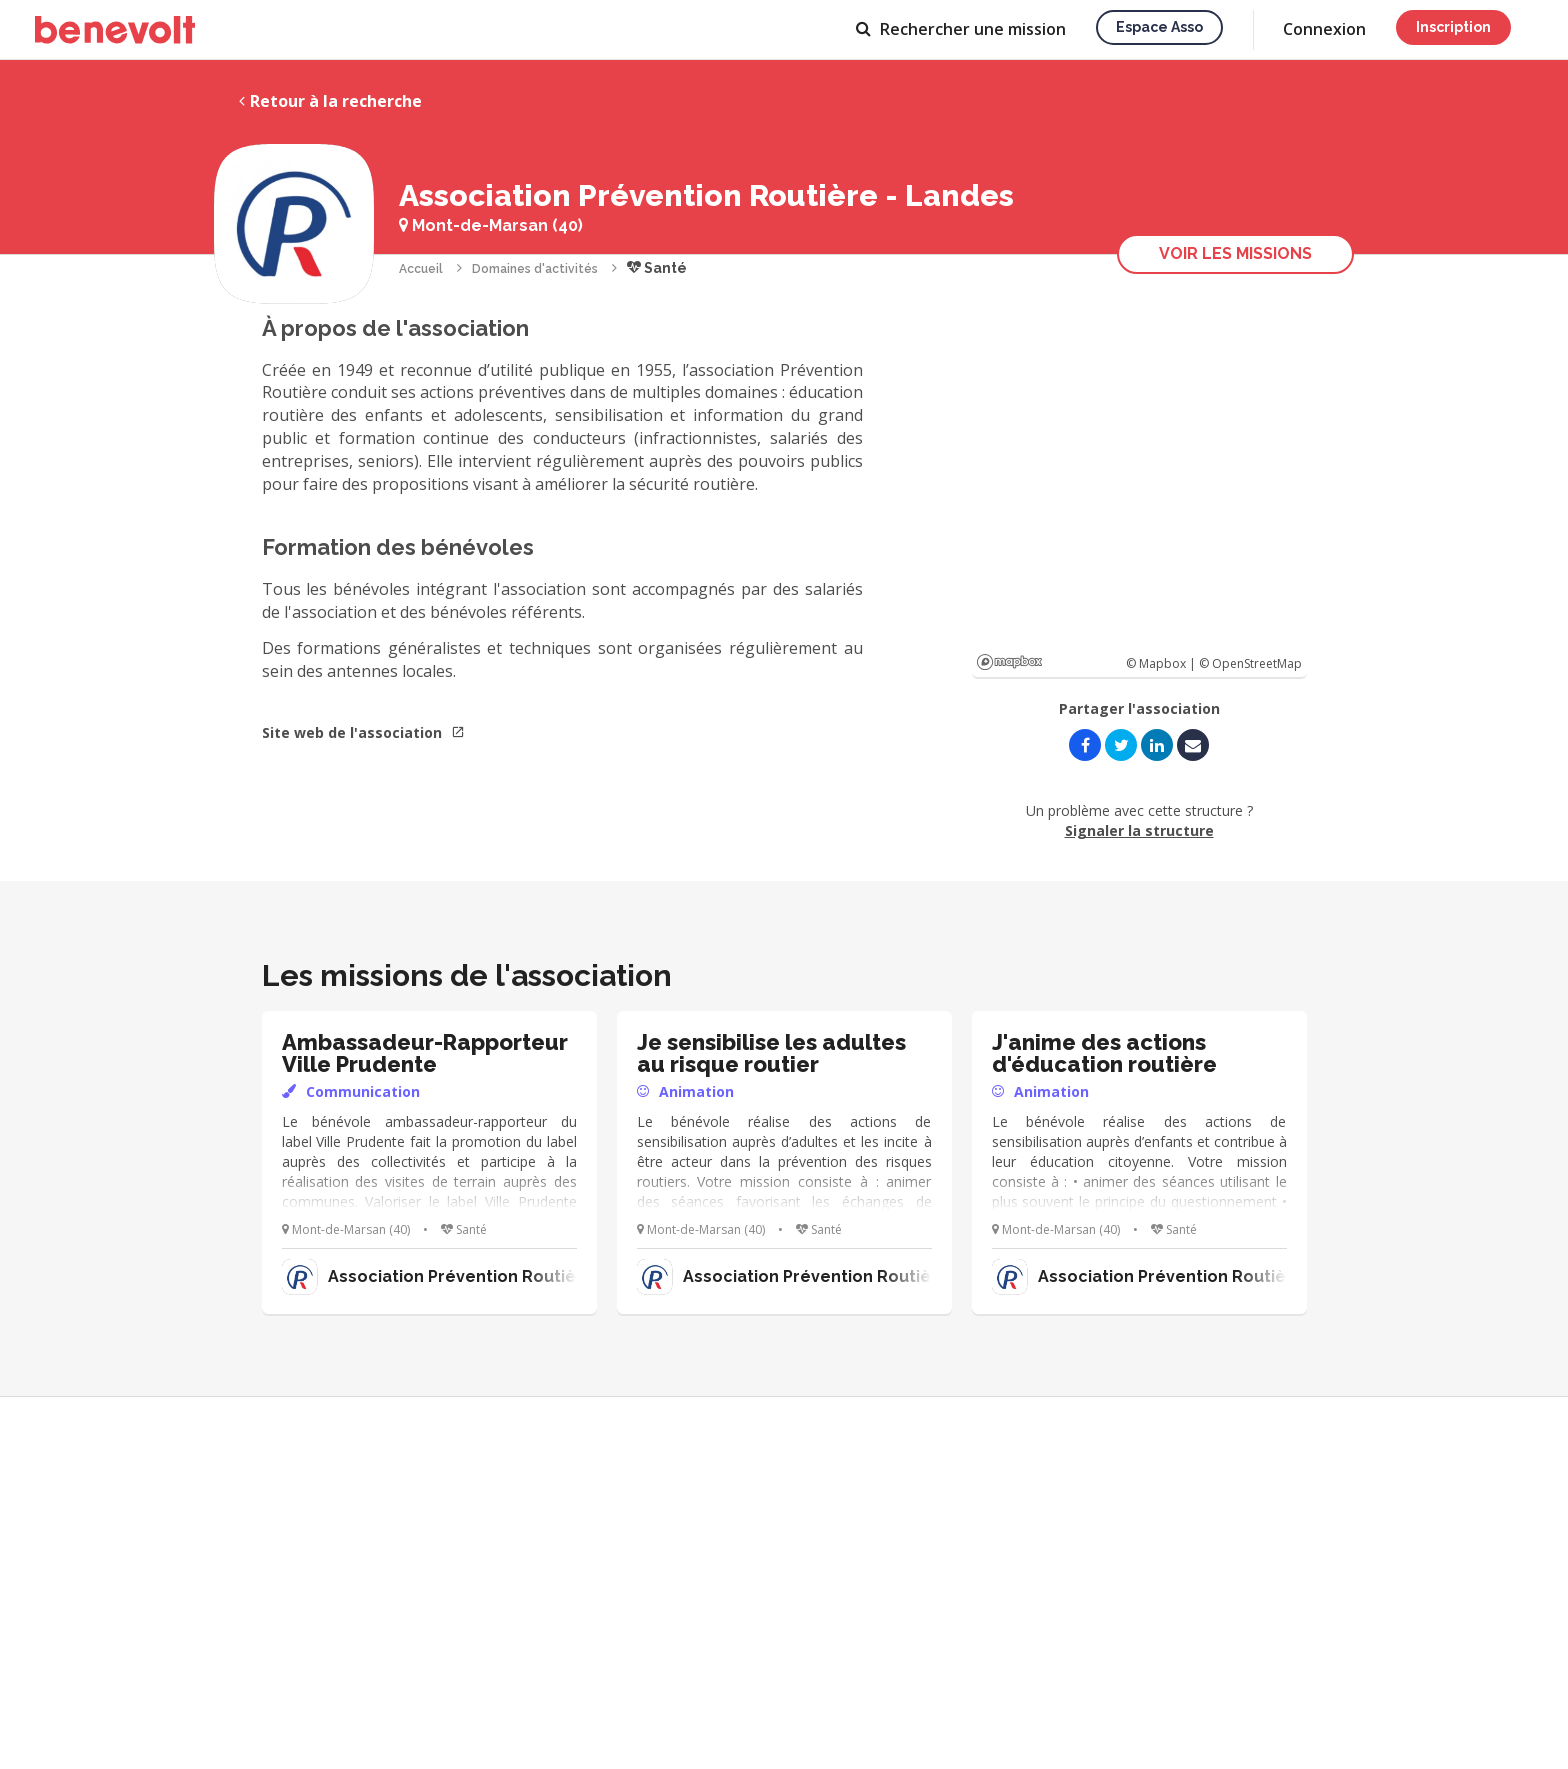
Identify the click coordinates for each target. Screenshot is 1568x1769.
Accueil (421, 269)
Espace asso (1159, 27)
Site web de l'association (363, 732)
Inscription (1453, 27)
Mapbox (1009, 662)
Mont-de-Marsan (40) (491, 225)
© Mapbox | (1162, 663)
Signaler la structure (1139, 830)
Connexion (1324, 29)
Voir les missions (1235, 253)
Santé (657, 268)
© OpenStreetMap (1250, 663)
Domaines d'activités (535, 269)
